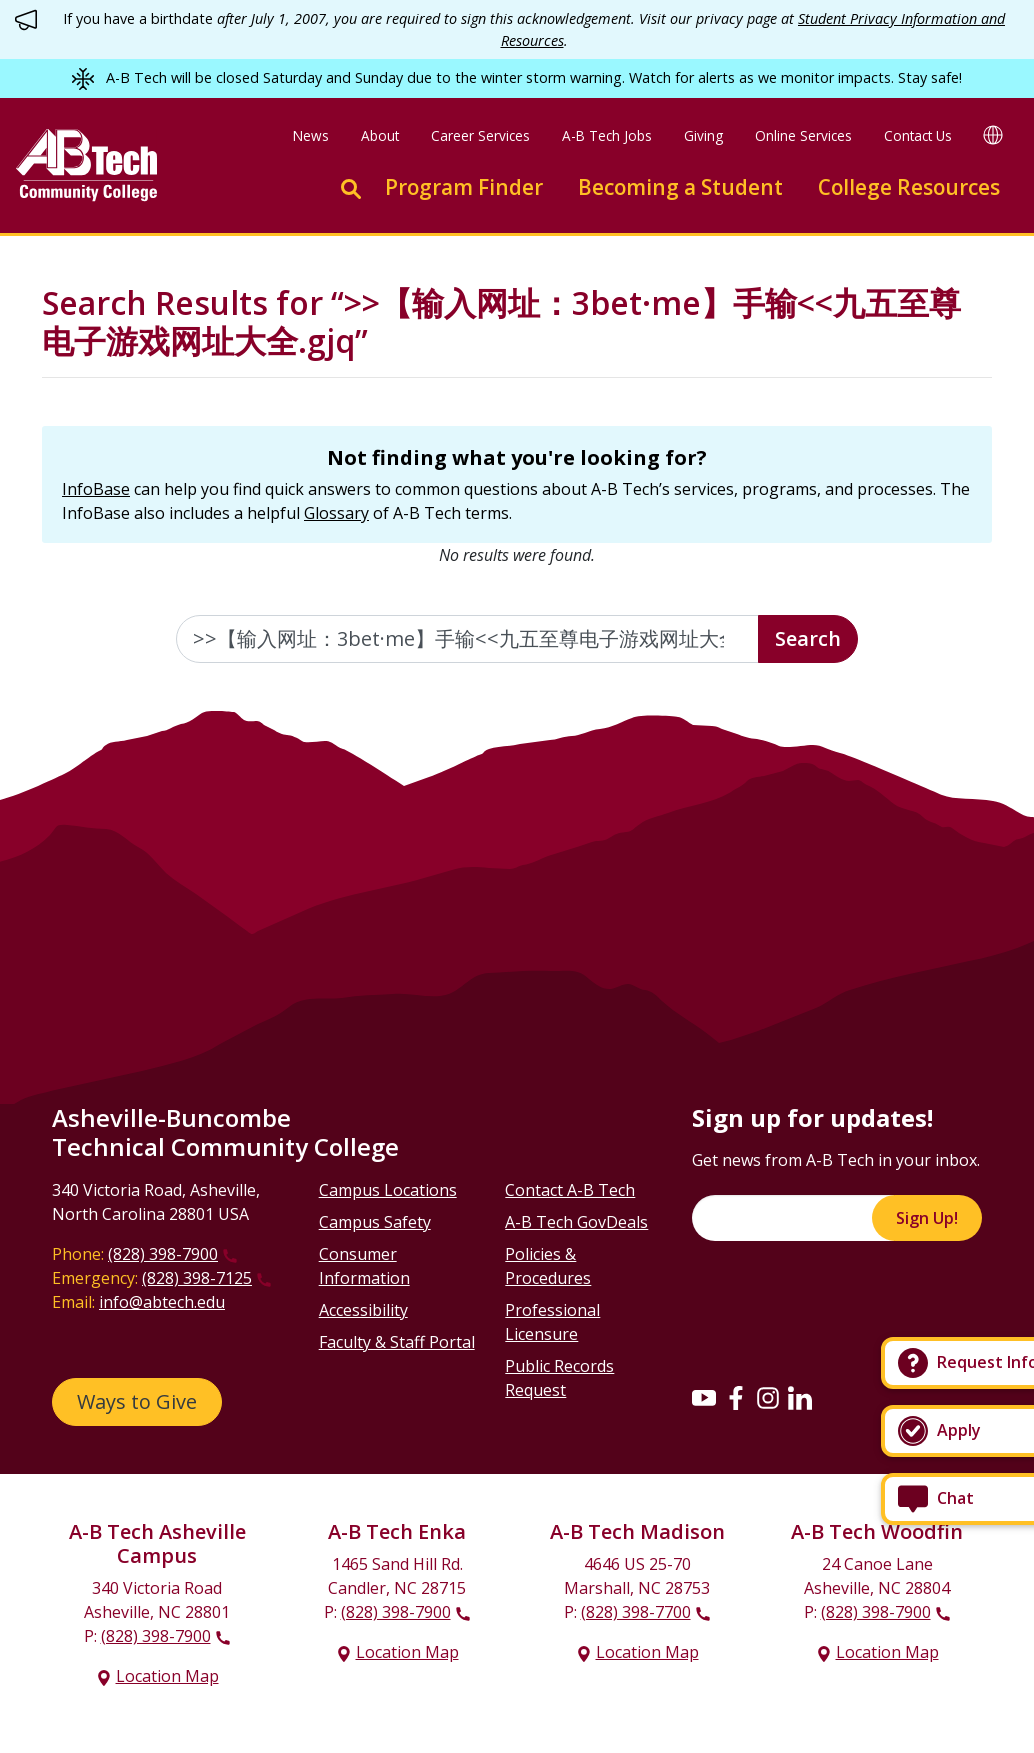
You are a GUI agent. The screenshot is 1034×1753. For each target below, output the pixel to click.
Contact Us (918, 135)
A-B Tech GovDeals (576, 1222)
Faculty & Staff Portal (397, 1342)
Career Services (480, 135)
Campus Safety (375, 1222)
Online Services (803, 135)
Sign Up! (927, 1218)
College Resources (909, 187)
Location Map (167, 1676)
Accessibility (363, 1310)
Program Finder (464, 187)
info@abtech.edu (162, 1302)
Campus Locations (388, 1190)
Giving (703, 135)
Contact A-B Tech (570, 1190)
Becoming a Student (680, 187)
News (311, 135)
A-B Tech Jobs (607, 135)
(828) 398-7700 (636, 1612)
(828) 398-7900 (163, 1254)
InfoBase (96, 489)
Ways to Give (137, 1401)
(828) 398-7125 (197, 1278)
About (380, 135)
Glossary (336, 513)
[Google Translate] (993, 134)
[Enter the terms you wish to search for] (468, 639)
